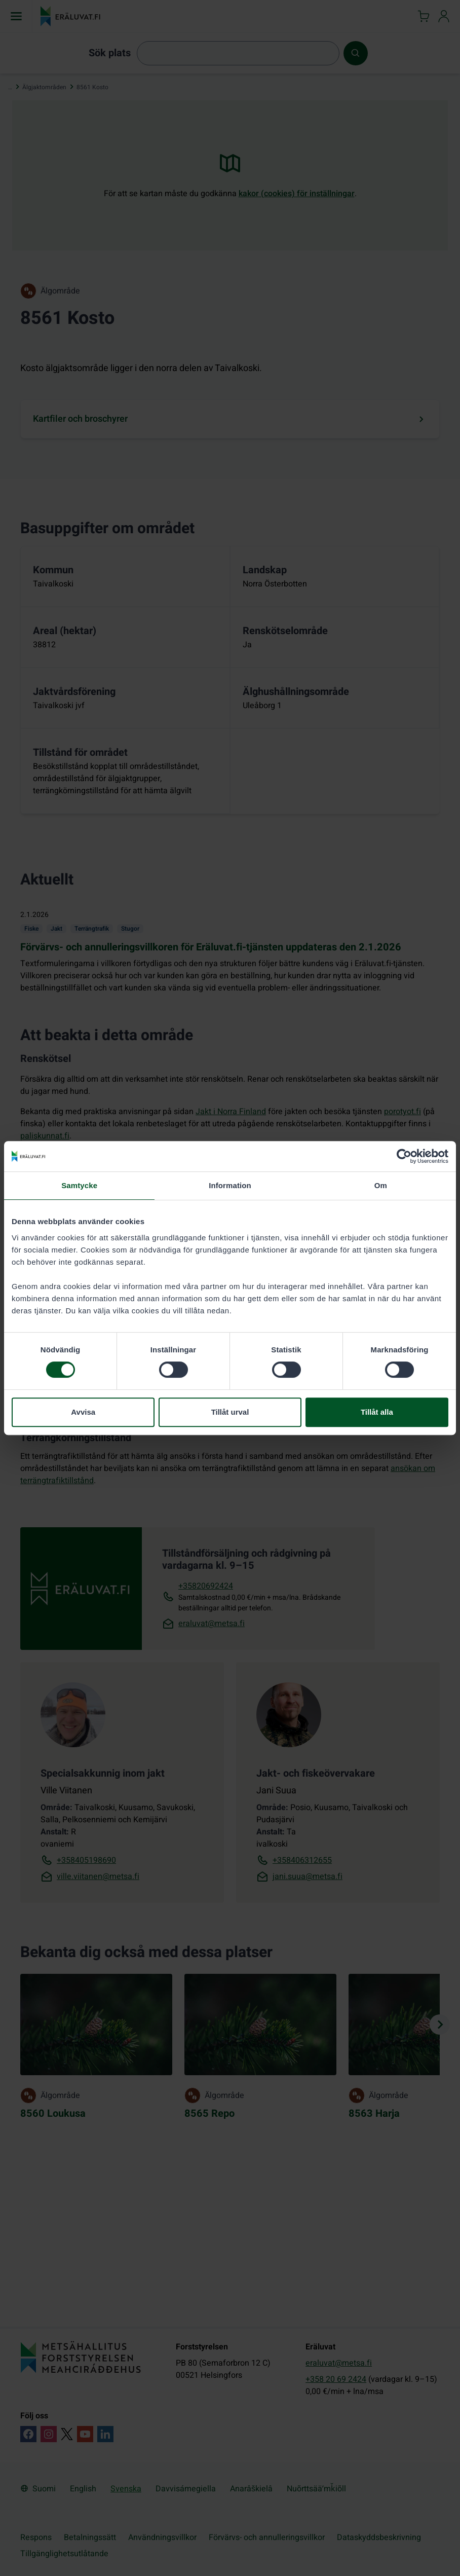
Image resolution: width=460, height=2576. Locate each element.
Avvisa (83, 1412)
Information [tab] (230, 1185)
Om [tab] (380, 1185)
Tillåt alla (377, 1412)
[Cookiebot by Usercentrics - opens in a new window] (404, 1156)
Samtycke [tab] (79, 1185)
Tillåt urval (230, 1412)
